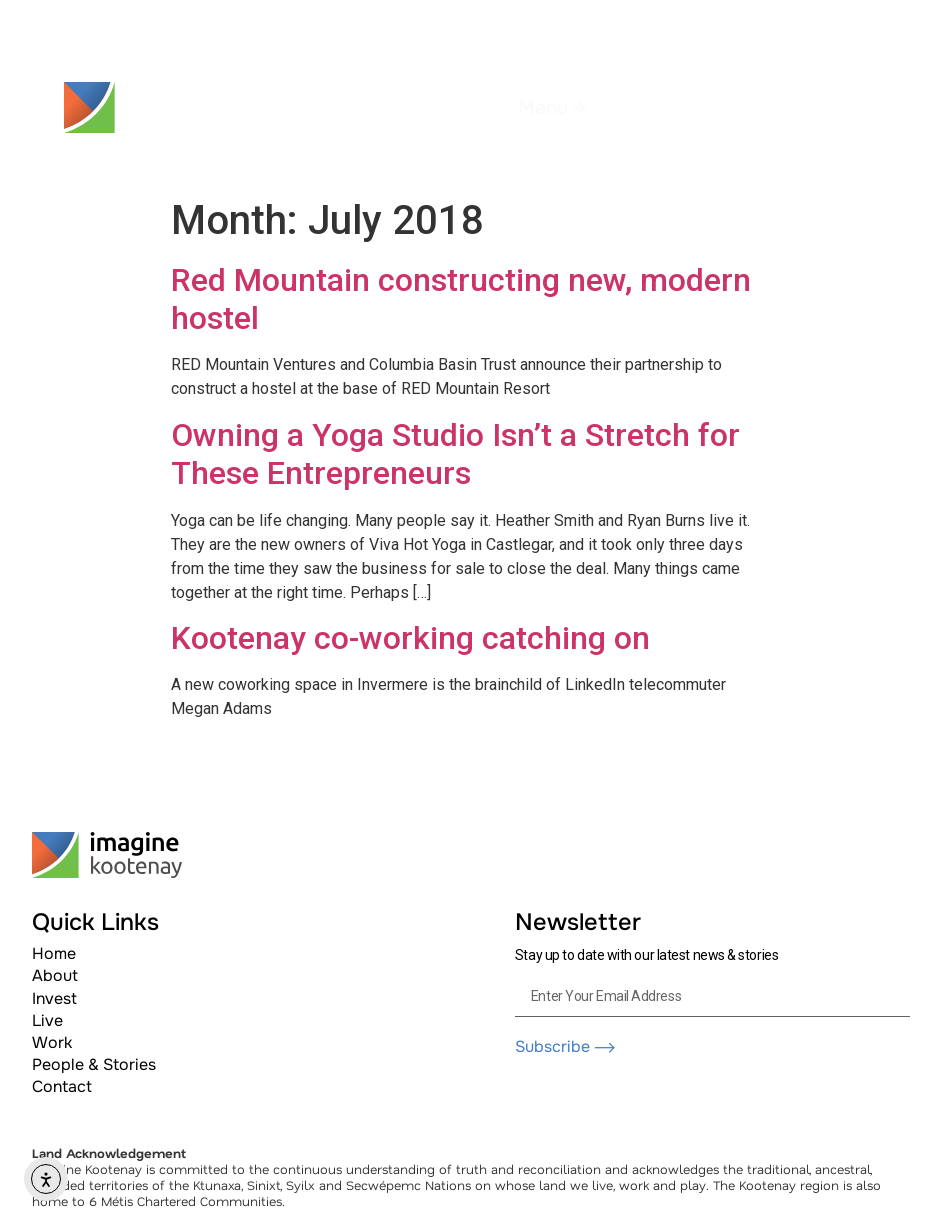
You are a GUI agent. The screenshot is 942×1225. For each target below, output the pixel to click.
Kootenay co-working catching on (410, 638)
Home (54, 953)
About (55, 975)
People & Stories (94, 1064)
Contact (62, 1086)
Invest (54, 998)
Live (47, 1020)
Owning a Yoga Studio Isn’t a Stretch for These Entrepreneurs (455, 454)
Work (52, 1042)
